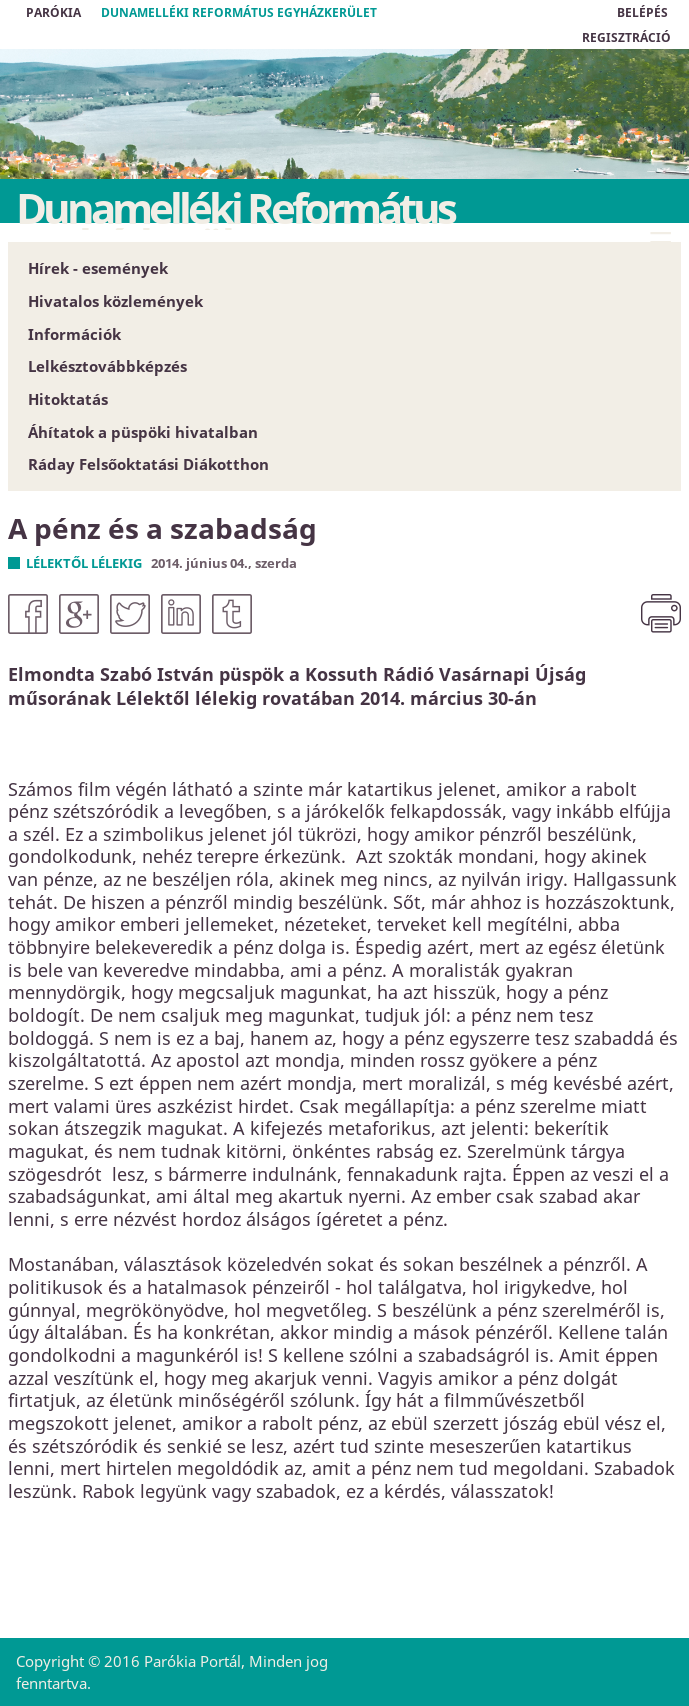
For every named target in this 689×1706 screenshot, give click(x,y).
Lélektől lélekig (84, 563)
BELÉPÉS (642, 12)
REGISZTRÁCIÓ (626, 37)
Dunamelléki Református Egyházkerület (239, 12)
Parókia (53, 12)
